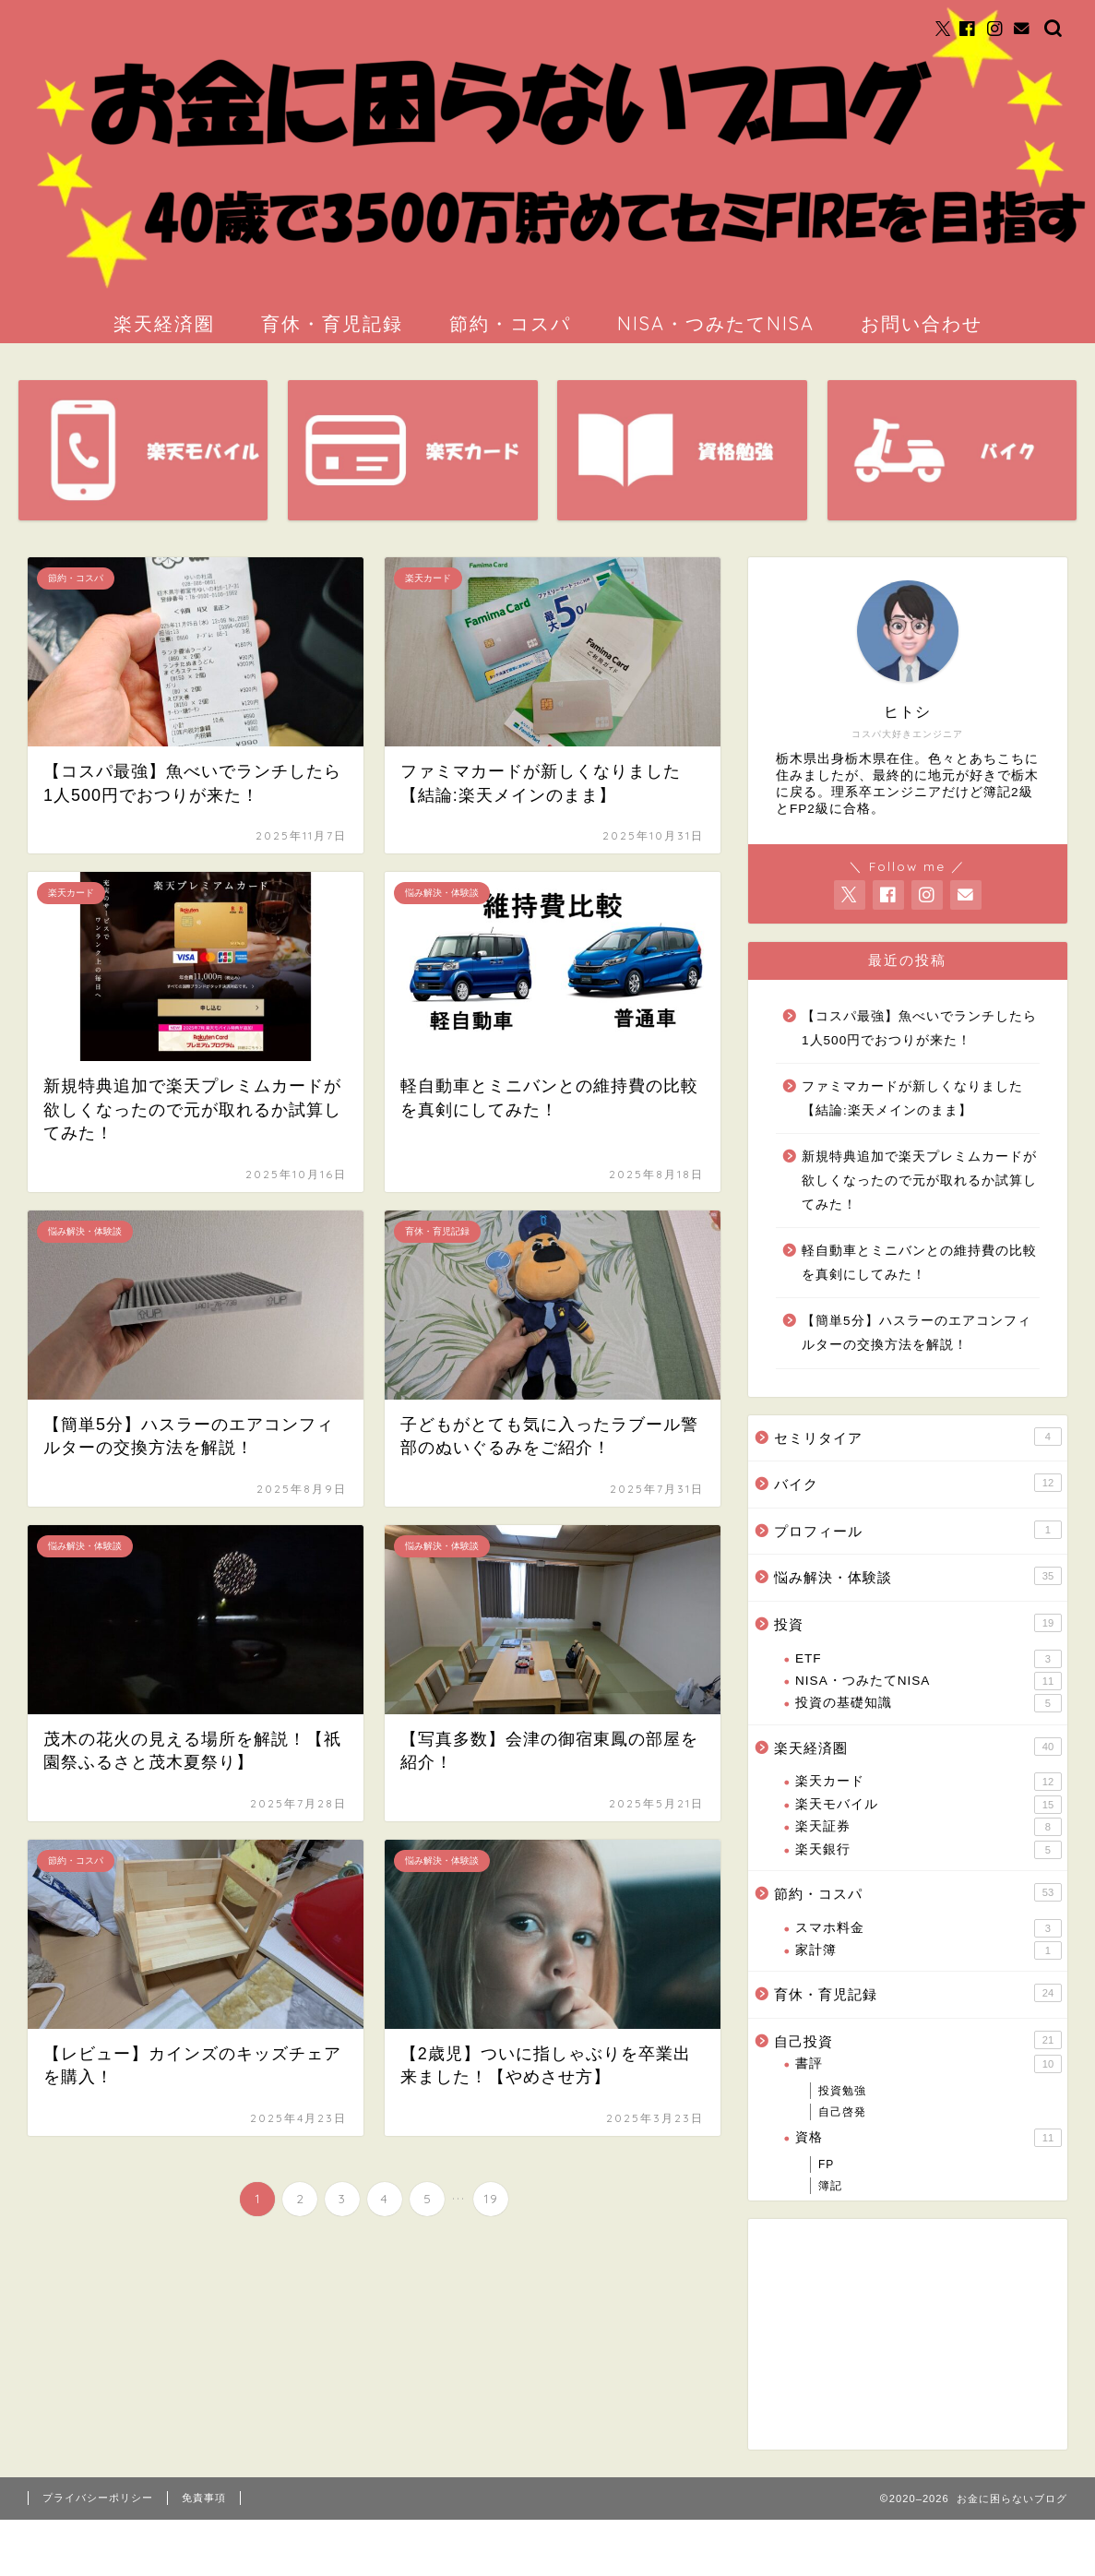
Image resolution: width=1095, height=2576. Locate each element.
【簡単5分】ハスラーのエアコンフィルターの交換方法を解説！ (916, 1333)
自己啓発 (842, 2111)
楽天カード (928, 1781)
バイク (918, 1482)
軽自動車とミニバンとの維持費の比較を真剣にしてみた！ (919, 1263)
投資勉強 (842, 2090)
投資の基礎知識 (928, 1703)
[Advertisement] (872, 2334)
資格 (928, 2138)
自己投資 (918, 2040)
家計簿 (928, 1950)
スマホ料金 (928, 1928)
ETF (928, 1659)
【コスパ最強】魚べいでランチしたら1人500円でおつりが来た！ (919, 1028)
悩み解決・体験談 (918, 1576)
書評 (928, 2064)
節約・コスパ (510, 323)
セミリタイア (918, 1436)
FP (826, 2164)
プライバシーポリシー (97, 2497)
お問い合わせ (921, 323)
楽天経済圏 (164, 323)
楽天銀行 (928, 1850)
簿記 (830, 2185)
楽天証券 (928, 1827)
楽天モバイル (928, 1804)
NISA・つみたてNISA (716, 323)
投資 (918, 1623)
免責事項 (204, 2497)
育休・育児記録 (332, 323)
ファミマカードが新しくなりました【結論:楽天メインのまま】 (912, 1098)
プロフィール (918, 1530)
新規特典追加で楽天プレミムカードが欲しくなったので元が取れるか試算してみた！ (919, 1180)
